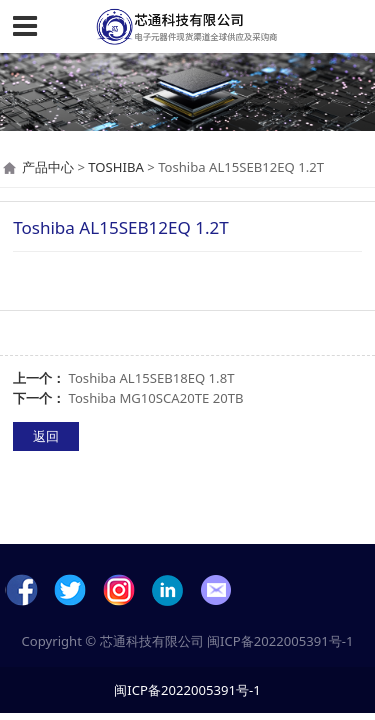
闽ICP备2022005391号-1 (280, 641)
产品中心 (48, 167)
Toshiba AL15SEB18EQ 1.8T (152, 378)
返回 (46, 436)
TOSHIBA (116, 167)
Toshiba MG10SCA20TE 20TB (156, 398)
